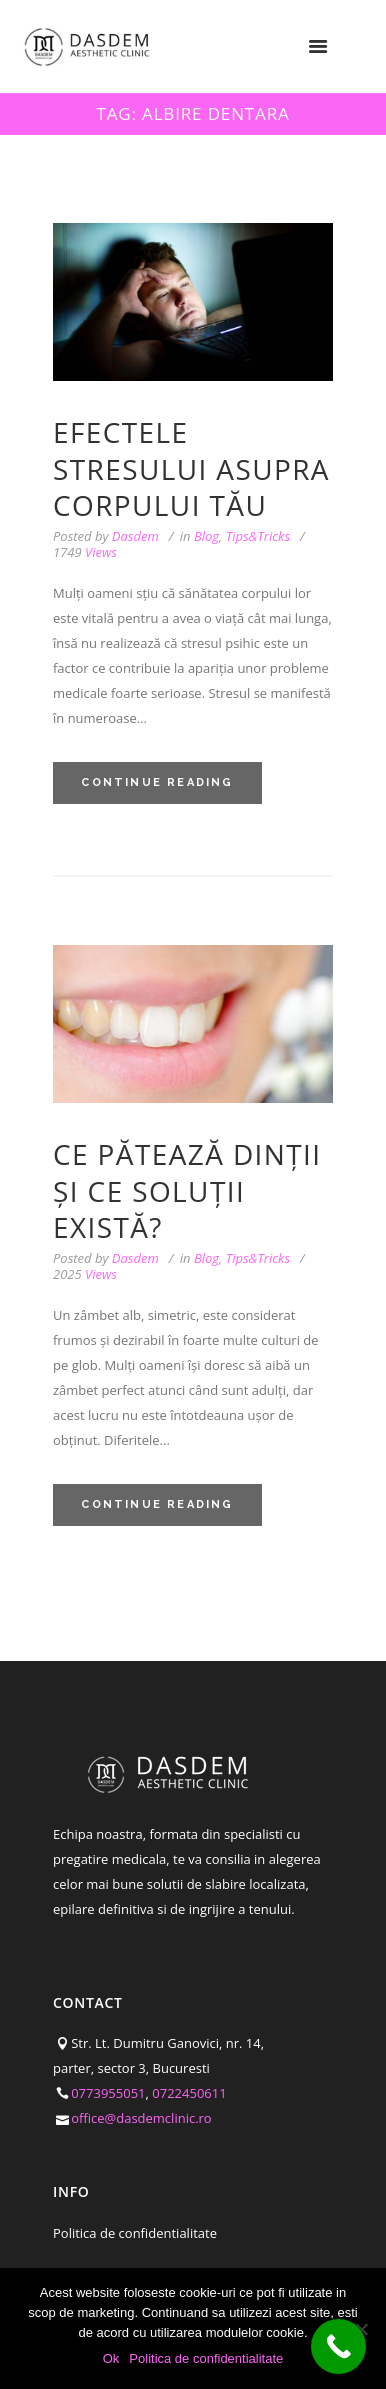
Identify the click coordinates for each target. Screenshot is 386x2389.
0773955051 (108, 2093)
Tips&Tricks (258, 536)
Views (85, 552)
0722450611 (189, 2093)
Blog (206, 536)
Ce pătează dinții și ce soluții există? (187, 1190)
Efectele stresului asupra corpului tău (191, 468)
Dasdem (135, 536)
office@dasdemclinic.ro (141, 2118)
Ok (111, 2358)
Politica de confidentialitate (135, 2233)
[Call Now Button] (338, 2346)
